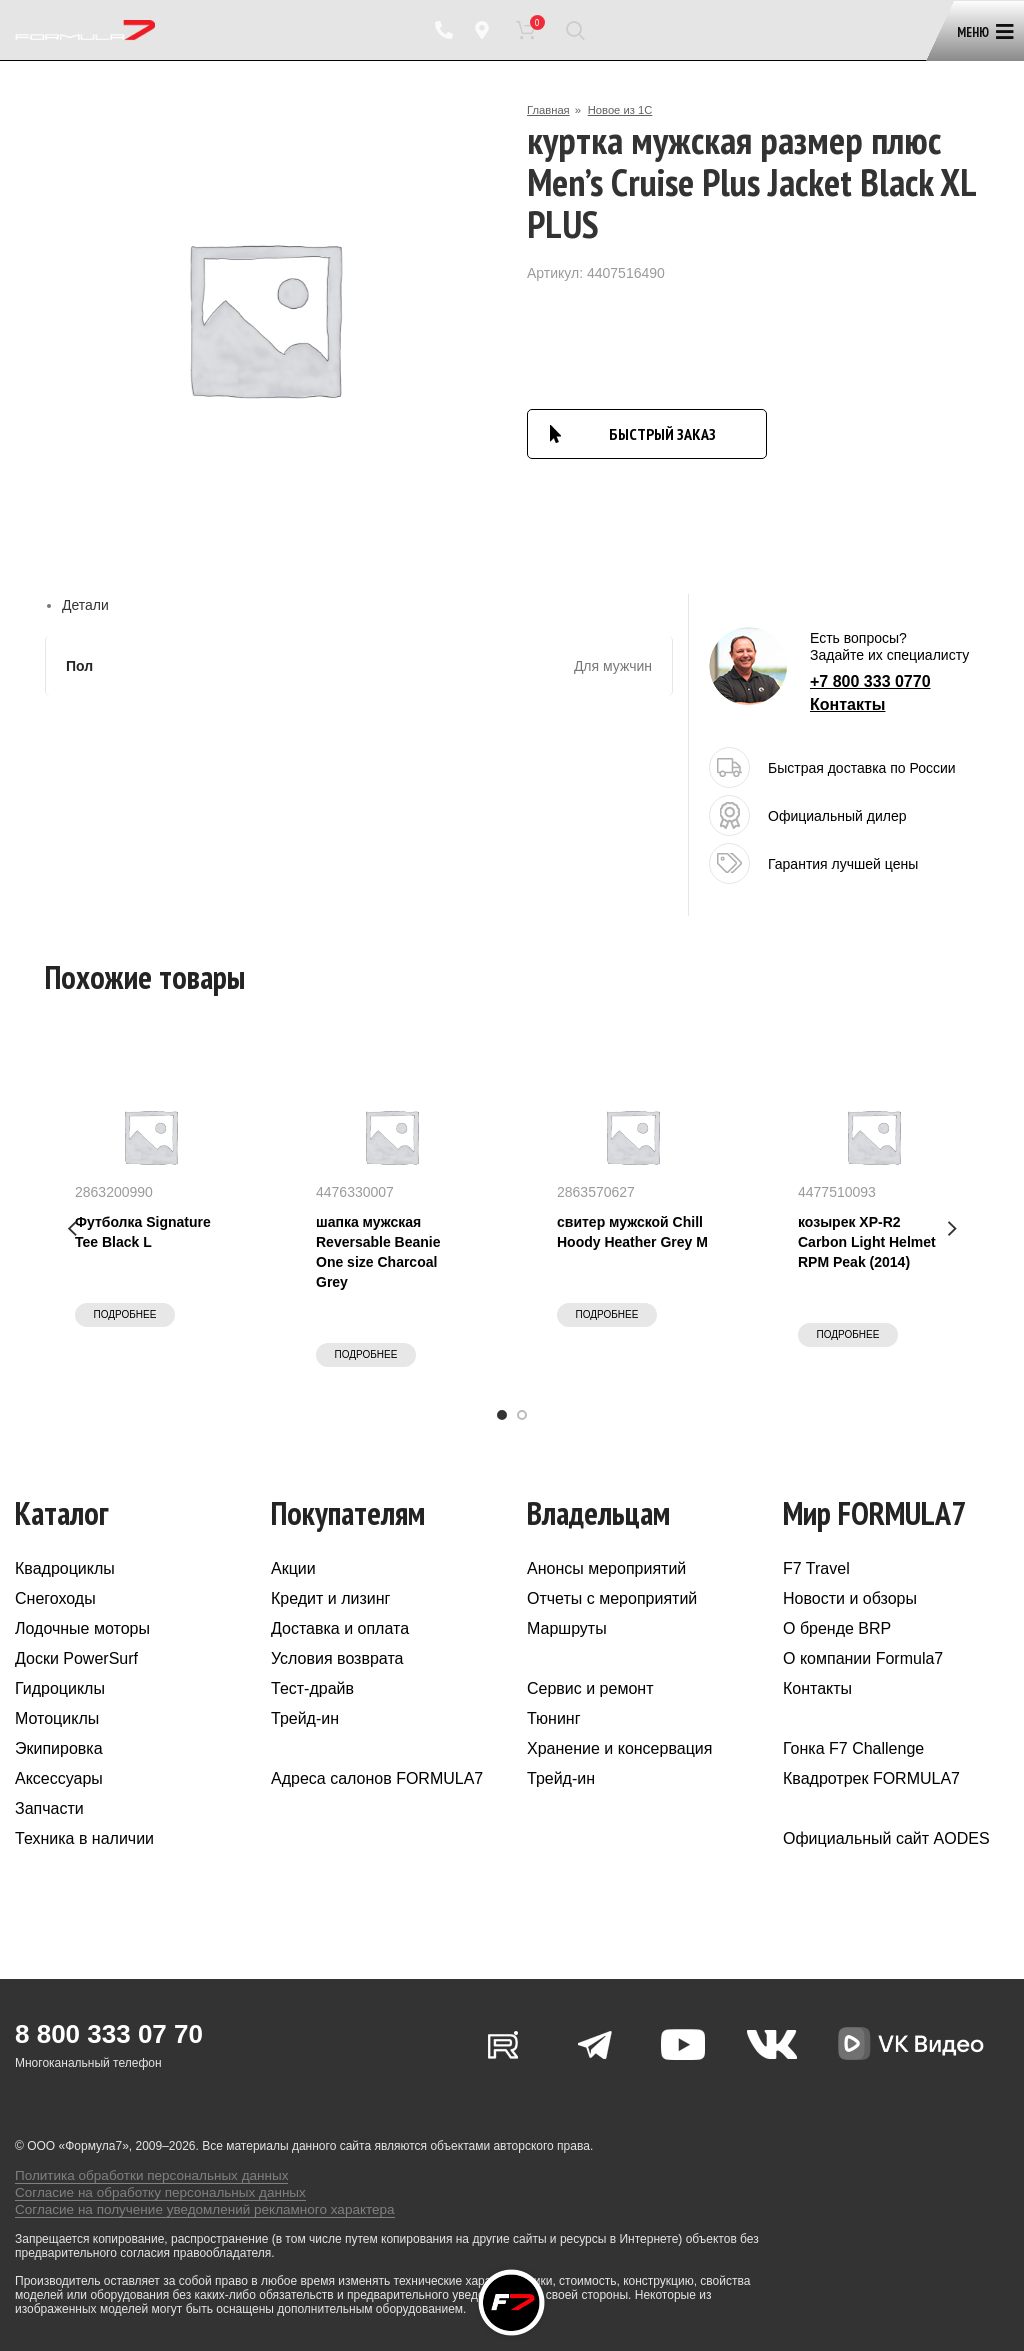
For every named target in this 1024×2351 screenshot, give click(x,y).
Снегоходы (55, 1598)
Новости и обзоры (850, 1598)
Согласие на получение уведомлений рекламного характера (183, 2191)
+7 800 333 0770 (870, 681)
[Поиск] (575, 30)
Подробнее (125, 1314)
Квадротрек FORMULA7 (871, 1778)
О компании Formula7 (863, 1658)
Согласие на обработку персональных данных (144, 2177)
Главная (550, 110)
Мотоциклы (57, 1718)
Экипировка (59, 1748)
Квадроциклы (65, 1568)
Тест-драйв (312, 1688)
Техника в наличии (84, 1838)
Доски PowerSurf (76, 1658)
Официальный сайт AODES (886, 1838)
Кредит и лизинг (330, 1598)
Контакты (847, 704)
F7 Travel (816, 1568)
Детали (85, 605)
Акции (293, 1568)
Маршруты (567, 1628)
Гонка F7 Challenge (853, 1748)
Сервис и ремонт (590, 1688)
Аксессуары (59, 1778)
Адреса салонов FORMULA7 (377, 1778)
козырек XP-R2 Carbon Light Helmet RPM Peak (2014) (867, 1242)
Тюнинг (554, 1718)
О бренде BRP (837, 1628)
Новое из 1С (625, 110)
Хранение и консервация (619, 1748)
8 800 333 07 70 (109, 2034)
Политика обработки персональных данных (136, 2163)
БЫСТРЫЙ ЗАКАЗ (662, 434)
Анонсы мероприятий (606, 1568)
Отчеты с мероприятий (612, 1598)
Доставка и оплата (340, 1628)
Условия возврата (337, 1658)
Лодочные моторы (82, 1628)
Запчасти (49, 1808)
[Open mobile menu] (981, 22)
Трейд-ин (305, 1718)
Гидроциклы (60, 1688)
